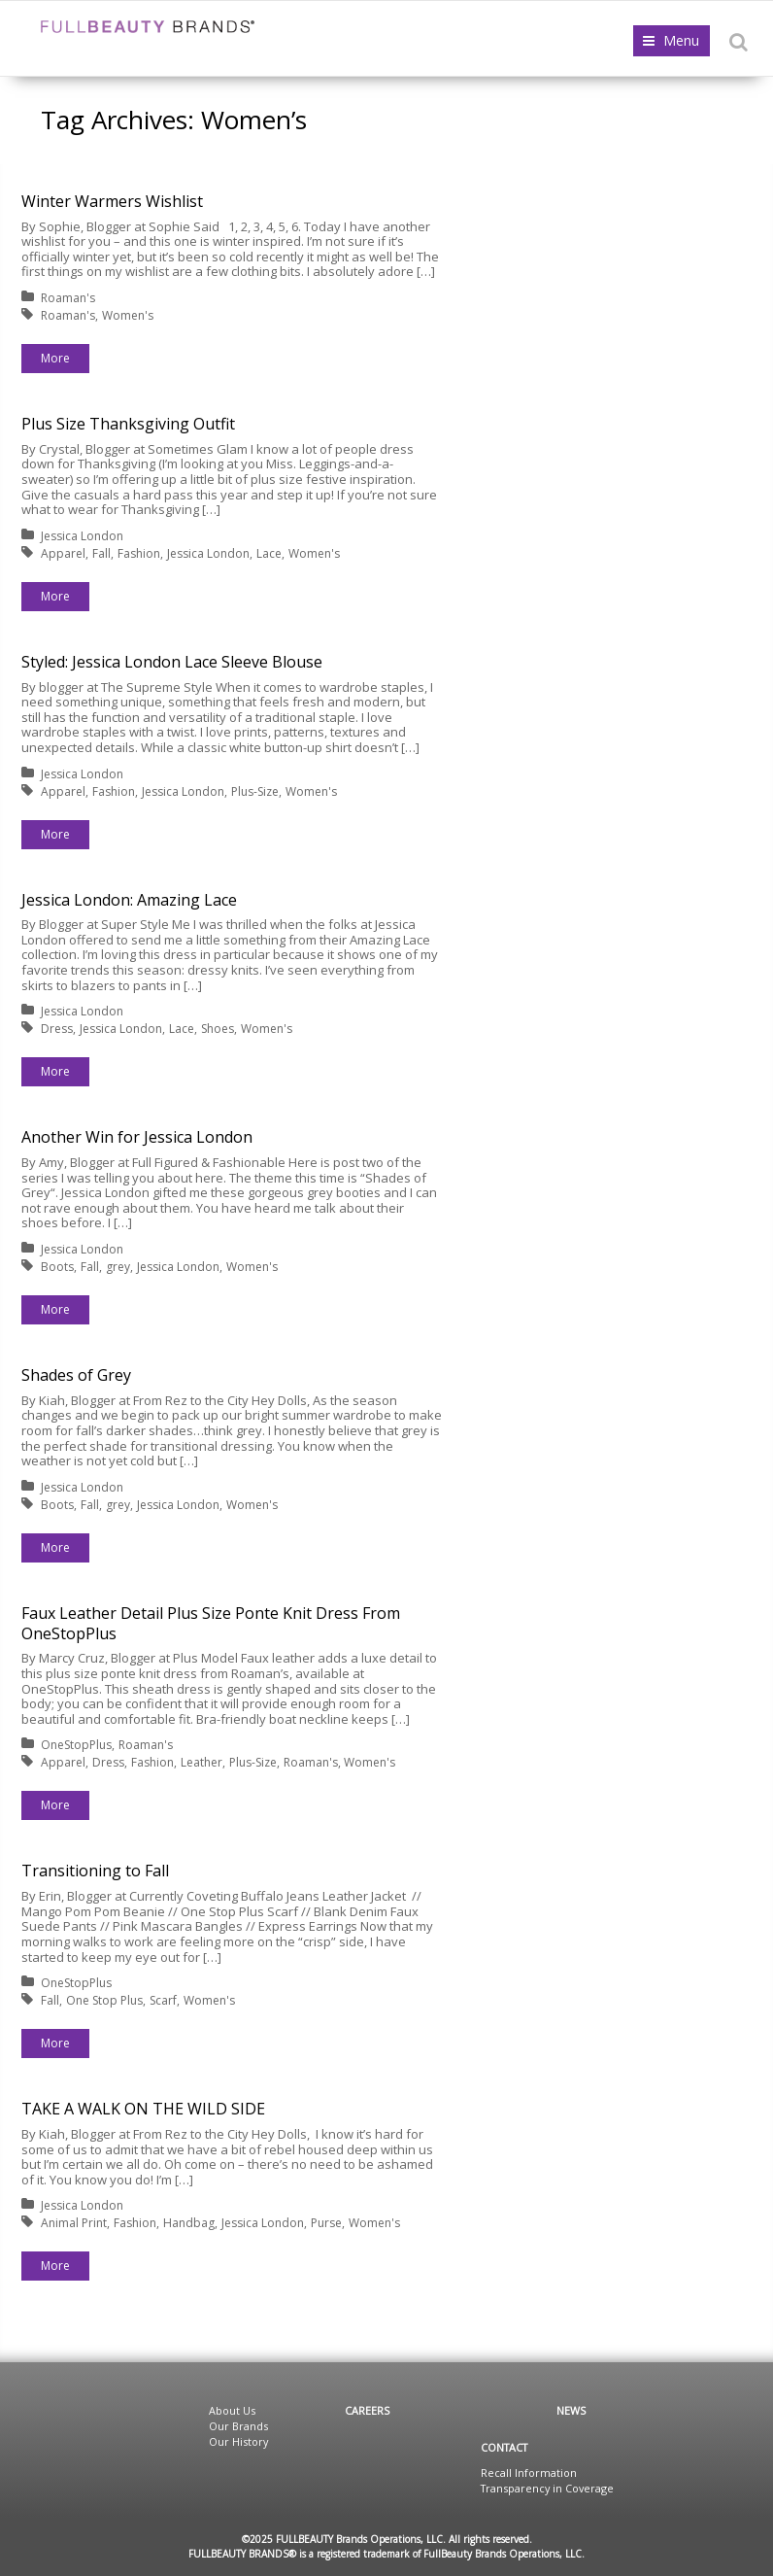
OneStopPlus (76, 1744)
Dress (57, 1028)
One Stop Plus (104, 2000)
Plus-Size (255, 791)
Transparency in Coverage (547, 2488)
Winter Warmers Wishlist (112, 201)
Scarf (163, 2000)
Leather (201, 1762)
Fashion (139, 553)
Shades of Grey (76, 1375)
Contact (504, 2447)
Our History (238, 2441)
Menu (681, 40)
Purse (326, 2223)
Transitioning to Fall (95, 1870)
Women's (127, 315)
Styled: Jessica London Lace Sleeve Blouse (171, 661)
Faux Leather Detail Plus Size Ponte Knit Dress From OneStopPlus (210, 1623)
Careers (367, 2410)
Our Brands (238, 2426)
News (571, 2410)
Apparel (63, 553)
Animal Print (74, 2223)
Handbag (189, 2223)
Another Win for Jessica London (136, 1137)
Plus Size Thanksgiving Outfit (128, 423)
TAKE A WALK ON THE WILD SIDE (143, 2108)
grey (118, 1266)
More (55, 358)
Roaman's (68, 298)
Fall (101, 553)
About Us (232, 2410)
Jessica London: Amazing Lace (129, 899)
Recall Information (529, 2472)
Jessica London (82, 536)
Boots (57, 1266)
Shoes (217, 1028)
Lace (269, 553)
